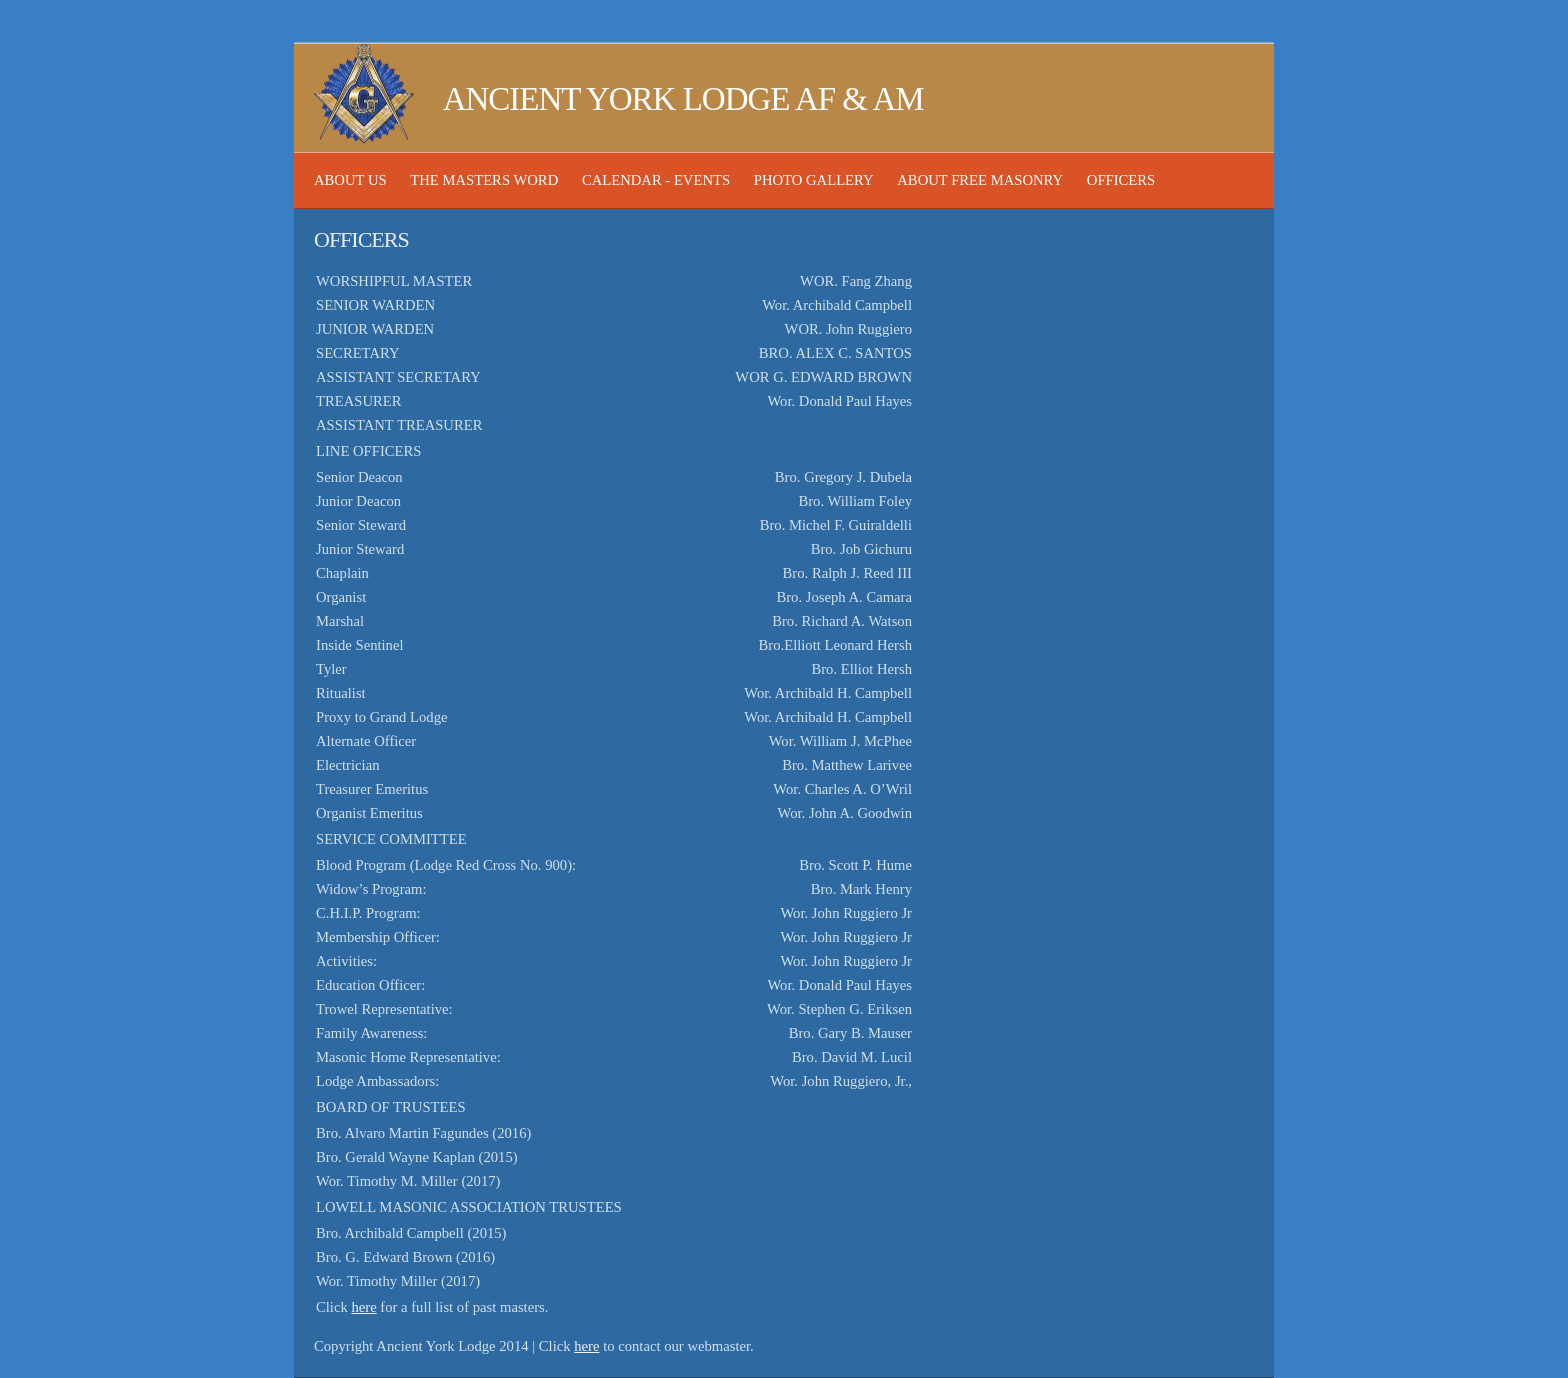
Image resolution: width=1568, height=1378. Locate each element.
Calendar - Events (656, 180)
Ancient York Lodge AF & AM (619, 99)
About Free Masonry (980, 180)
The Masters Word (484, 180)
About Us (350, 180)
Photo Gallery (814, 180)
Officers (1121, 180)
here (363, 1307)
